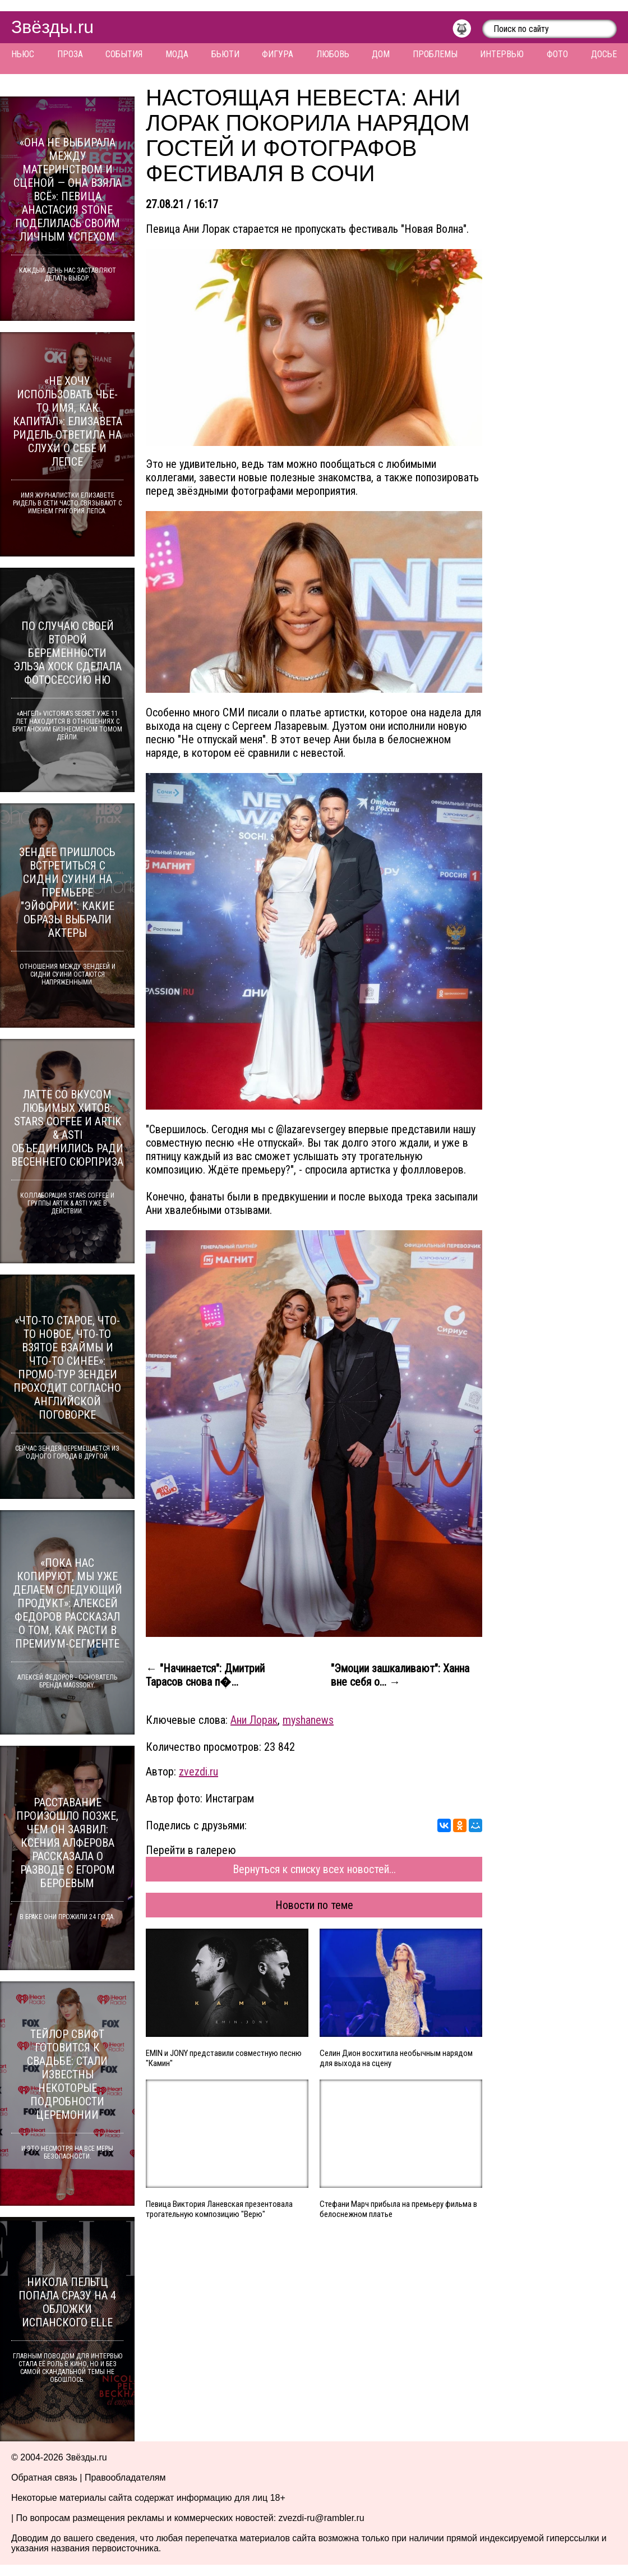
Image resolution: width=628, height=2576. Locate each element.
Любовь (332, 54)
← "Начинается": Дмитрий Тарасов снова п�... (205, 1675)
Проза (70, 54)
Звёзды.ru (52, 27)
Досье (604, 54)
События (123, 54)
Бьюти (225, 54)
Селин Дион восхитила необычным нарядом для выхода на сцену (396, 2058)
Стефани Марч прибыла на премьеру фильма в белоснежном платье (398, 2209)
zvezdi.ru (198, 1771)
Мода (176, 54)
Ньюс (22, 54)
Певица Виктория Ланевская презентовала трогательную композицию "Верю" (219, 2209)
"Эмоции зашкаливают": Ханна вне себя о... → (400, 1675)
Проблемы (435, 54)
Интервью (502, 54)
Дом (381, 54)
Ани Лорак (254, 1720)
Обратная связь (44, 2477)
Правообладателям (125, 2477)
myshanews (308, 1720)
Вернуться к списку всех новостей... (314, 1869)
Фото (557, 54)
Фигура (277, 54)
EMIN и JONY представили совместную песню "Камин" (224, 2058)
